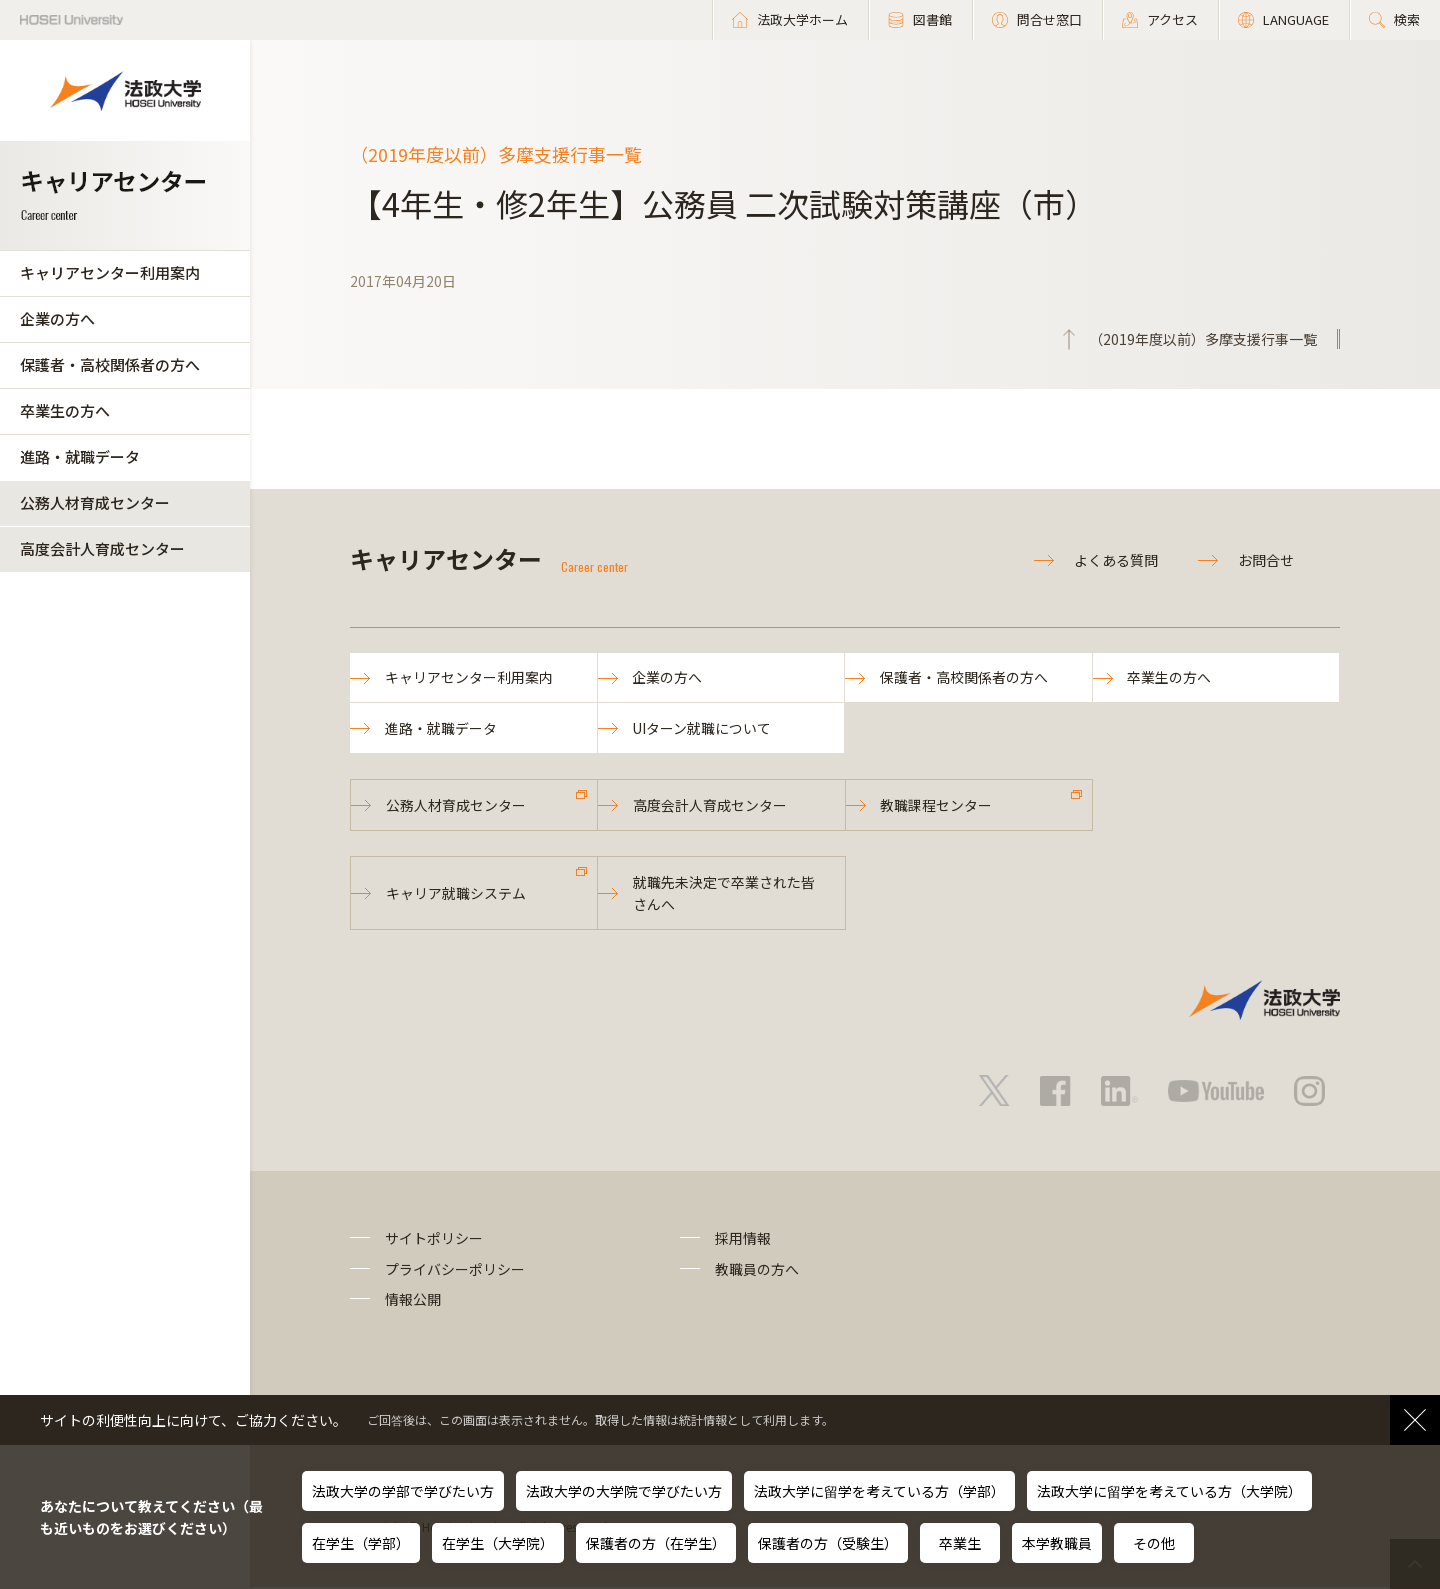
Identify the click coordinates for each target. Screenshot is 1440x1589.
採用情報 (743, 1241)
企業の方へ (57, 318)
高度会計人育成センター (102, 548)
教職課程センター (937, 806)
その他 (1154, 1543)
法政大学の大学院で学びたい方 (624, 1491)
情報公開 (413, 1301)
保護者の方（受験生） (828, 1543)
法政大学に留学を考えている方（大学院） (1169, 1491)
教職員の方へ (757, 1271)
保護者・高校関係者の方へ (110, 364)
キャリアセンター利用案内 (110, 272)
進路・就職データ (80, 456)
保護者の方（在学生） (656, 1543)
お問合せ (1266, 560)
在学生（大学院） (498, 1543)
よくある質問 (1116, 560)
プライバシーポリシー (455, 1271)
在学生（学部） (361, 1543)
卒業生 (960, 1543)
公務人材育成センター (95, 502)
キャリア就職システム (456, 895)
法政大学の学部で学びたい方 (403, 1491)
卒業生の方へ (65, 410)
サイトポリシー (434, 1241)
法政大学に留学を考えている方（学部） (879, 1491)
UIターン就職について (702, 729)
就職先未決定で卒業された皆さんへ (724, 895)
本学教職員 (1057, 1543)
